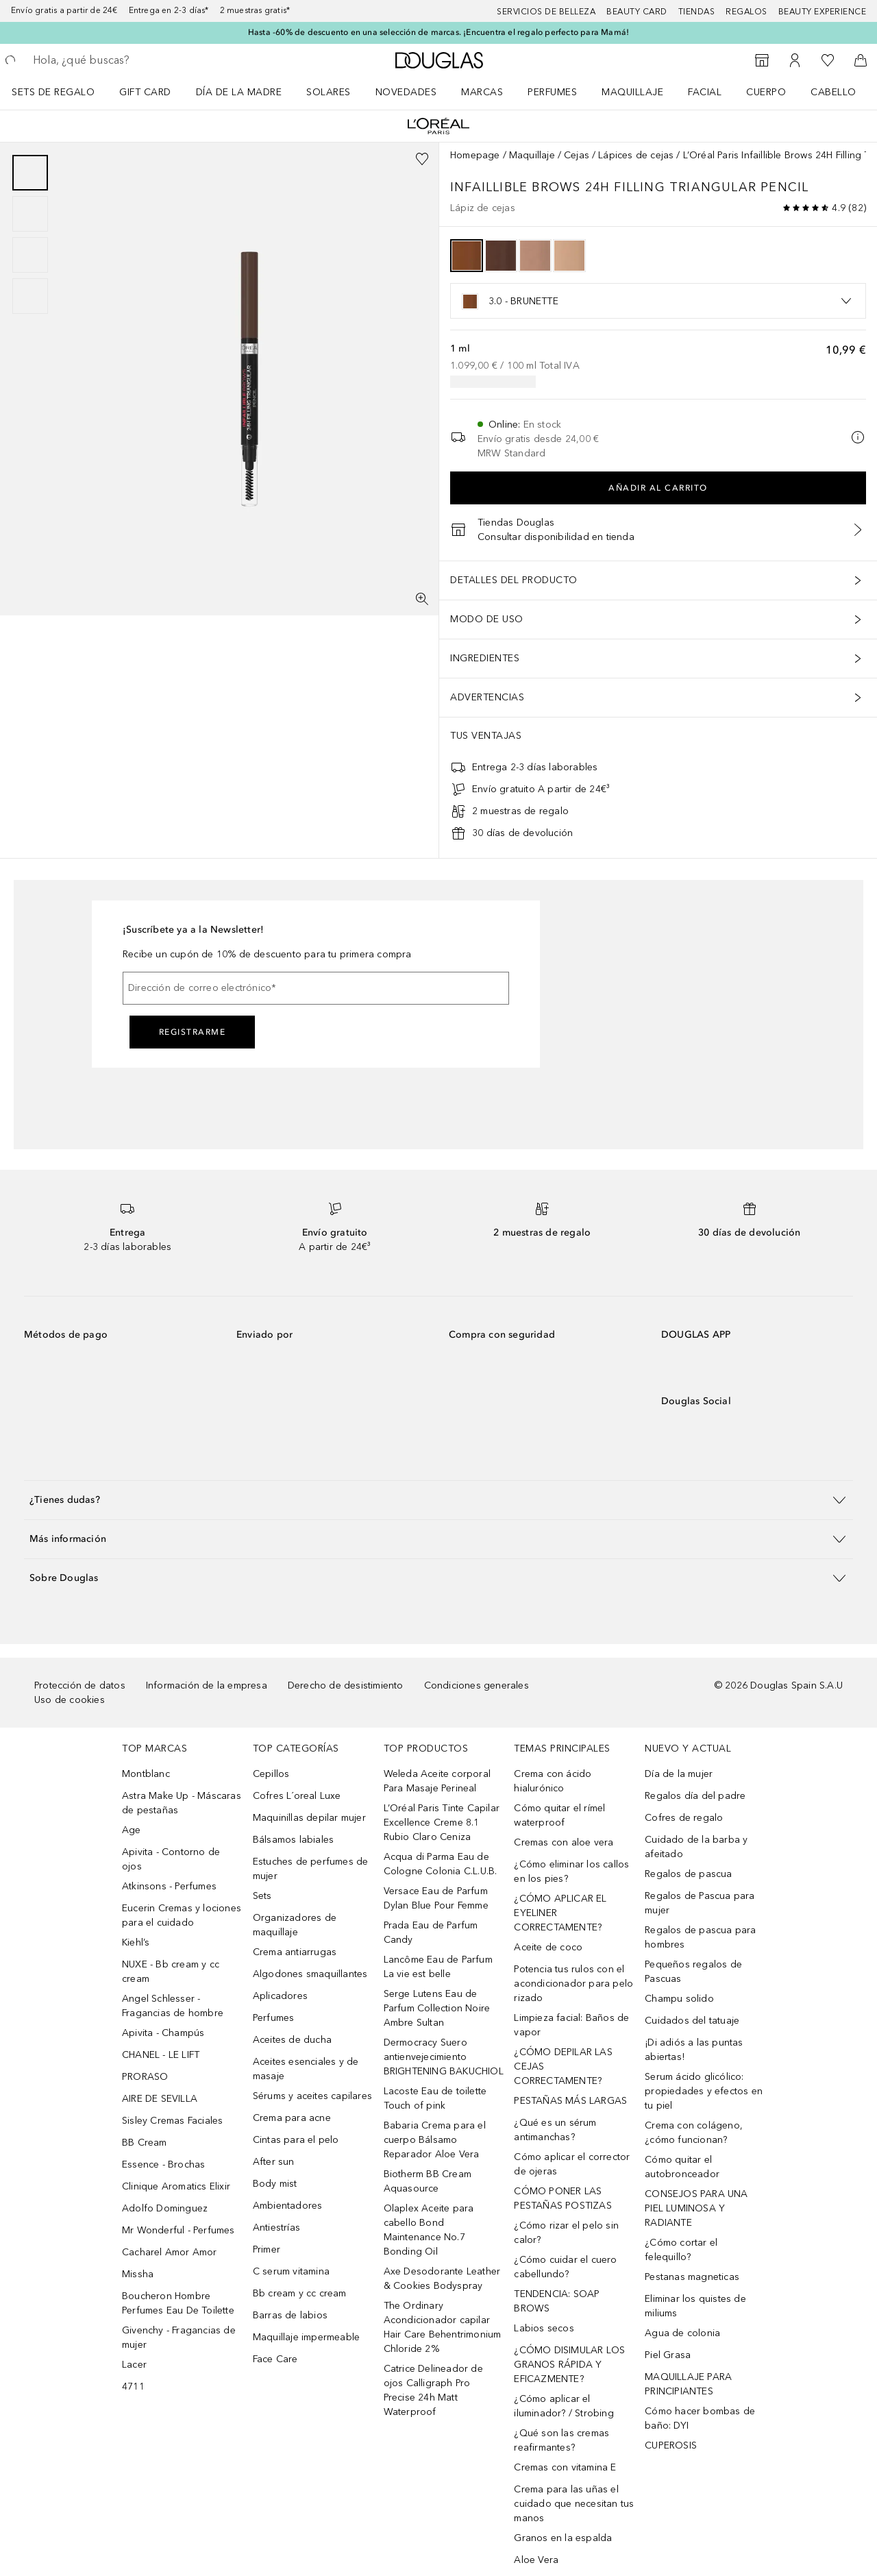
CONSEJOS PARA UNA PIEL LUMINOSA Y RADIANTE (696, 2208)
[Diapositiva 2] (30, 214)
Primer (266, 2249)
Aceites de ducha (292, 2040)
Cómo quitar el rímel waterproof (559, 1815)
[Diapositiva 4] (30, 296)
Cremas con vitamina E (565, 2467)
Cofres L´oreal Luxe (297, 1796)
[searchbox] (133, 60)
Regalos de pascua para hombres (700, 1937)
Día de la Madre (239, 92)
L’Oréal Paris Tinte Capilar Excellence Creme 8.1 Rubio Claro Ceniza (441, 1822)
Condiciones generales (476, 1685)
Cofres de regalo (684, 1818)
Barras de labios (290, 2315)
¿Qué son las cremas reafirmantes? (561, 2440)
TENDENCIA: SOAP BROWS (557, 2301)
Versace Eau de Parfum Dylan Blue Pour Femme (436, 1898)
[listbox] (658, 301)
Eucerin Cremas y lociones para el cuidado (181, 1915)
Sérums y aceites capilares (312, 2096)
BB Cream (144, 2142)
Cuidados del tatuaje (692, 2020)
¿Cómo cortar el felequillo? (681, 2250)
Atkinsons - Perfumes (169, 1886)
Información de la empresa (206, 1685)
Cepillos (271, 1774)
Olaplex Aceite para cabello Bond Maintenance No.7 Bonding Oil (429, 2230)
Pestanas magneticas (692, 2277)
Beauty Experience (822, 11)
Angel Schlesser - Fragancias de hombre (172, 2006)
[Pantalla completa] (422, 598)
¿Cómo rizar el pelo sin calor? (566, 2233)
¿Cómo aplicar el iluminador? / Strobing (563, 2406)
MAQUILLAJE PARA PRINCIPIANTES (688, 2384)
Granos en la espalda (563, 2538)
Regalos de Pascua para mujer (699, 1903)
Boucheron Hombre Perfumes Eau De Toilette (178, 2303)
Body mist (275, 2183)
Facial (704, 92)
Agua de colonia (682, 2333)
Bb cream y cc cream (300, 2293)
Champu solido (679, 1998)
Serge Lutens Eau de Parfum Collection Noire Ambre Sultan (437, 2008)
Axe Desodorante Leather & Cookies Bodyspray (442, 2279)
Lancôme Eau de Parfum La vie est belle (438, 1967)
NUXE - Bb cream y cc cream (170, 1972)
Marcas (482, 92)
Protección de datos (79, 1685)
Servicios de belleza (546, 11)
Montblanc (146, 1774)
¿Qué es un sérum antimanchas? (555, 2130)
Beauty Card (636, 11)
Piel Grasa (668, 2355)
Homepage (475, 155)
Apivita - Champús (163, 2033)
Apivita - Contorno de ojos (171, 1859)
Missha (137, 2274)
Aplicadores (280, 1996)
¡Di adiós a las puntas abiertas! (694, 2050)
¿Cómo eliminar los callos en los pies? (571, 1872)
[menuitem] (62, 92)
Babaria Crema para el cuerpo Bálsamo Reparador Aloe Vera (435, 2140)
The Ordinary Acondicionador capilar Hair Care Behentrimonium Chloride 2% (443, 2327)
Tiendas (696, 11)
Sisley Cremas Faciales (172, 2120)
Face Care (275, 2359)
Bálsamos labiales (293, 1839)
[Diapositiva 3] (30, 255)
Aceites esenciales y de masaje (306, 2069)
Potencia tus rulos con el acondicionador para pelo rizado (573, 1983)
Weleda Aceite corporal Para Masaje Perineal (437, 1781)
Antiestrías (276, 2227)
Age (131, 1830)
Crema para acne (292, 2118)
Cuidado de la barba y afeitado (696, 1847)
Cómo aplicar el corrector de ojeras (572, 2164)
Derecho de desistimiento (346, 1685)
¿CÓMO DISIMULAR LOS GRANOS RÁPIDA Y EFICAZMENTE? (569, 2364)
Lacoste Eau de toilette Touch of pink (435, 2098)
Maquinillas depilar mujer (309, 1818)
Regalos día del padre (695, 1796)
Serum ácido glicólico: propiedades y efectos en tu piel (704, 2091)
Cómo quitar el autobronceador (682, 2167)
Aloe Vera (536, 2560)
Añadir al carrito (658, 488)
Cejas (576, 155)
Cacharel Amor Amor (169, 2252)
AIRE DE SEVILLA (159, 2099)
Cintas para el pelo (296, 2140)
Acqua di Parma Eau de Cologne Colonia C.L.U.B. (440, 1864)
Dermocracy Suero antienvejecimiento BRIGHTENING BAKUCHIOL (444, 2057)
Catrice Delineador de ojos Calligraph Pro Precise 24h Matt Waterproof (433, 2390)
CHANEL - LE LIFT (160, 2055)
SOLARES (328, 92)
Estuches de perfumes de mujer (311, 1869)
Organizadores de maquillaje (294, 1925)
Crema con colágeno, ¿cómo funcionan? (694, 2133)
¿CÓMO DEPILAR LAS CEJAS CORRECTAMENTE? (563, 2066)
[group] (30, 234)
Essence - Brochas (163, 2164)
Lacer (134, 2364)
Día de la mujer (679, 1774)
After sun (274, 2162)
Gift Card (145, 92)
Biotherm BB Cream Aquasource (427, 2181)
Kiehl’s (135, 1942)
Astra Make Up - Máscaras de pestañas (181, 1803)
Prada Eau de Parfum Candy (431, 1932)
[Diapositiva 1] (30, 173)
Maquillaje (632, 92)
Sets (262, 1896)
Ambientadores (288, 2205)
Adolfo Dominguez (165, 2208)
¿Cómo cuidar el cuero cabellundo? (565, 2267)
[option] (466, 255)
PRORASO (145, 2077)
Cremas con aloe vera (563, 1842)
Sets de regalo (53, 92)
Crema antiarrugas (294, 1952)
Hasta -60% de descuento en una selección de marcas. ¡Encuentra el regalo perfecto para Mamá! (438, 32)
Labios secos (543, 2328)
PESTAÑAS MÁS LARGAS (570, 2101)
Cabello (833, 92)
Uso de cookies (69, 1700)
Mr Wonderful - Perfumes (178, 2230)
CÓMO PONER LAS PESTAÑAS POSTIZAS (562, 2198)
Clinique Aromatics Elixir (176, 2186)
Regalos (746, 11)
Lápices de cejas (636, 155)
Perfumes (552, 92)
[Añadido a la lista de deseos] (422, 159)
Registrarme (192, 1032)
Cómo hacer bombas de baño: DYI (700, 2418)
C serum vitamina (291, 2271)
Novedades (406, 92)
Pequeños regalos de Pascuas (693, 1972)
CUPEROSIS (671, 2445)
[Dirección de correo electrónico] (316, 988)
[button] (438, 1499)
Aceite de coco (548, 1947)
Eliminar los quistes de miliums (695, 2306)
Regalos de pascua (688, 1874)
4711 (133, 2386)
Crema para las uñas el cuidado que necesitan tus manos (574, 2503)
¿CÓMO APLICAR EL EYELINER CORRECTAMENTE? (560, 1913)
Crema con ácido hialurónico (552, 1781)
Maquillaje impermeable (306, 2337)
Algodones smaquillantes (310, 1974)
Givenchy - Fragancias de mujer (179, 2337)
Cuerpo (766, 92)
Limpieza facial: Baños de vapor (571, 2025)
